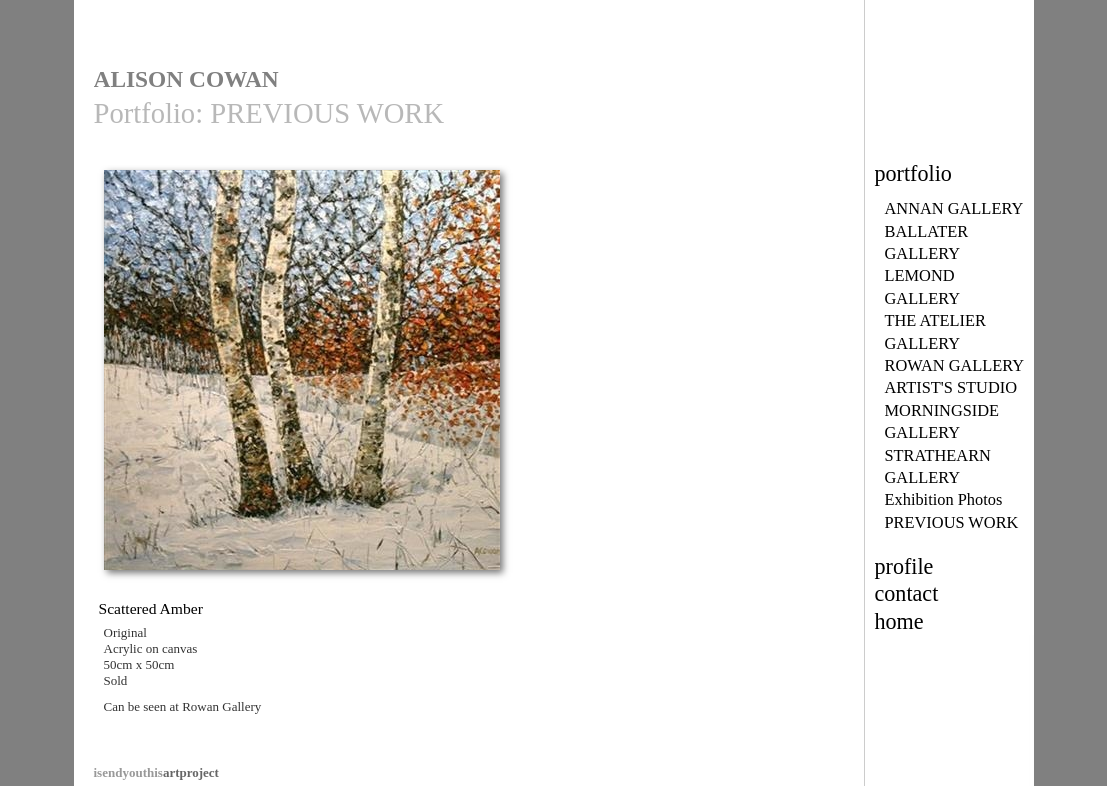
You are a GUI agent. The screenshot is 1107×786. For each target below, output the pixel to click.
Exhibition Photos (944, 499)
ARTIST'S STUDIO (951, 387)
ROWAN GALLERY (955, 365)
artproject (156, 772)
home (899, 621)
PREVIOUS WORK (952, 522)
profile (904, 566)
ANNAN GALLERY (954, 208)
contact (907, 593)
